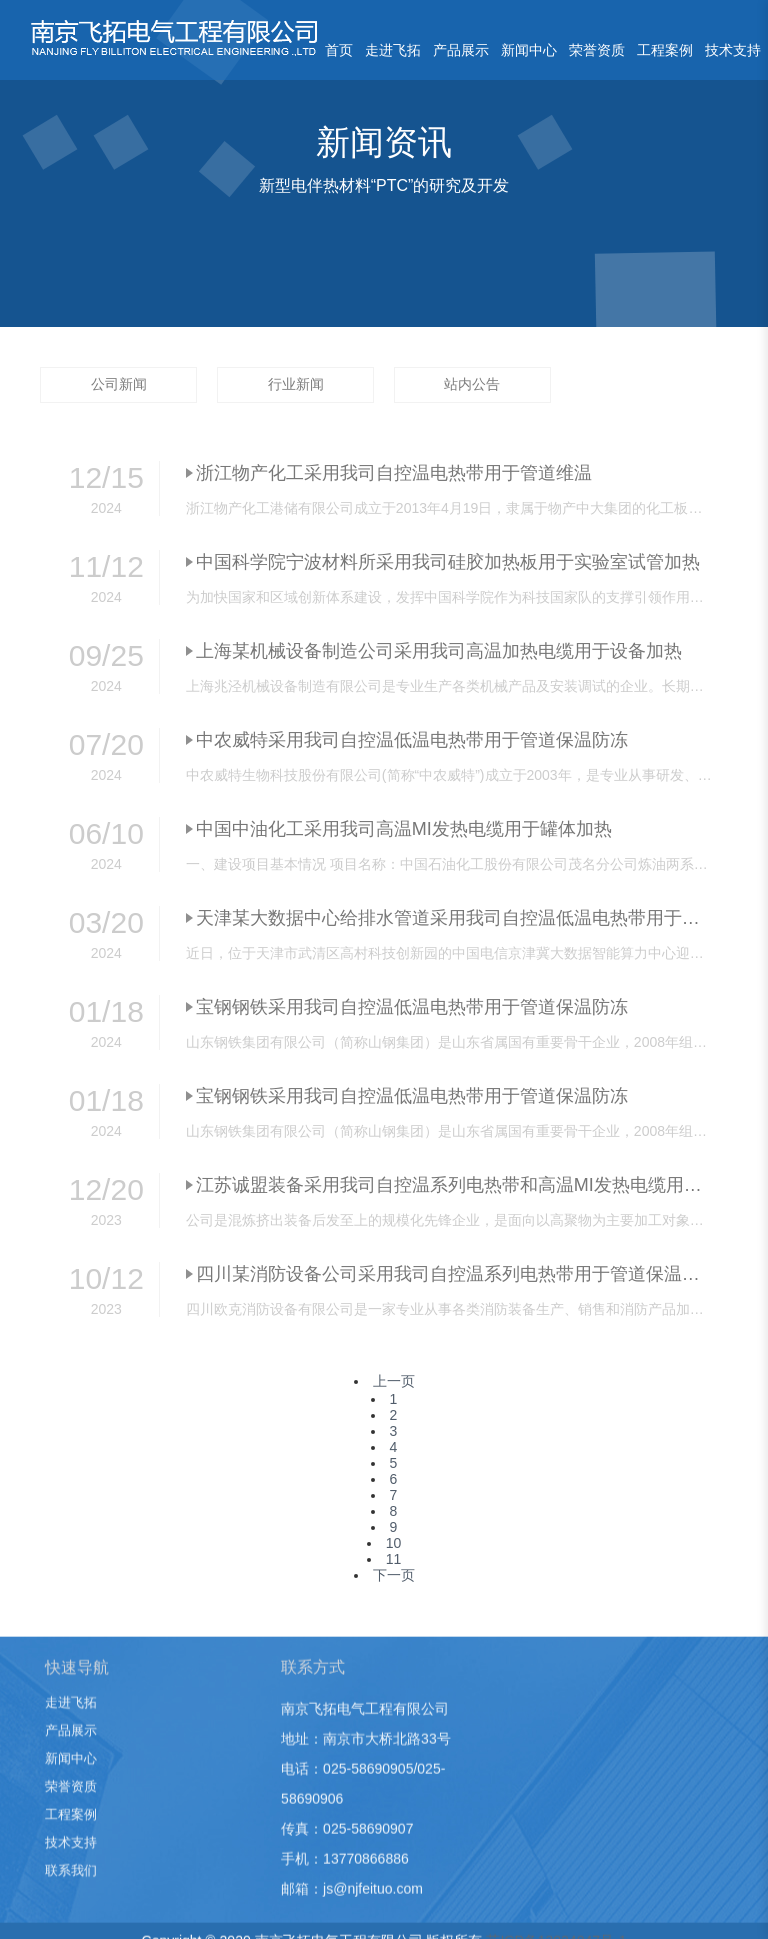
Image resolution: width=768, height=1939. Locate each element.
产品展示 (461, 50)
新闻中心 (529, 50)
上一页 (394, 1381)
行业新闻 (296, 384)
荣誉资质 (597, 50)
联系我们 (71, 1887)
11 (394, 1559)
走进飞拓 (393, 50)
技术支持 (733, 50)
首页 (339, 50)
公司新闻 (119, 384)
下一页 (394, 1575)
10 (394, 1543)
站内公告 (472, 384)
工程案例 (665, 50)
